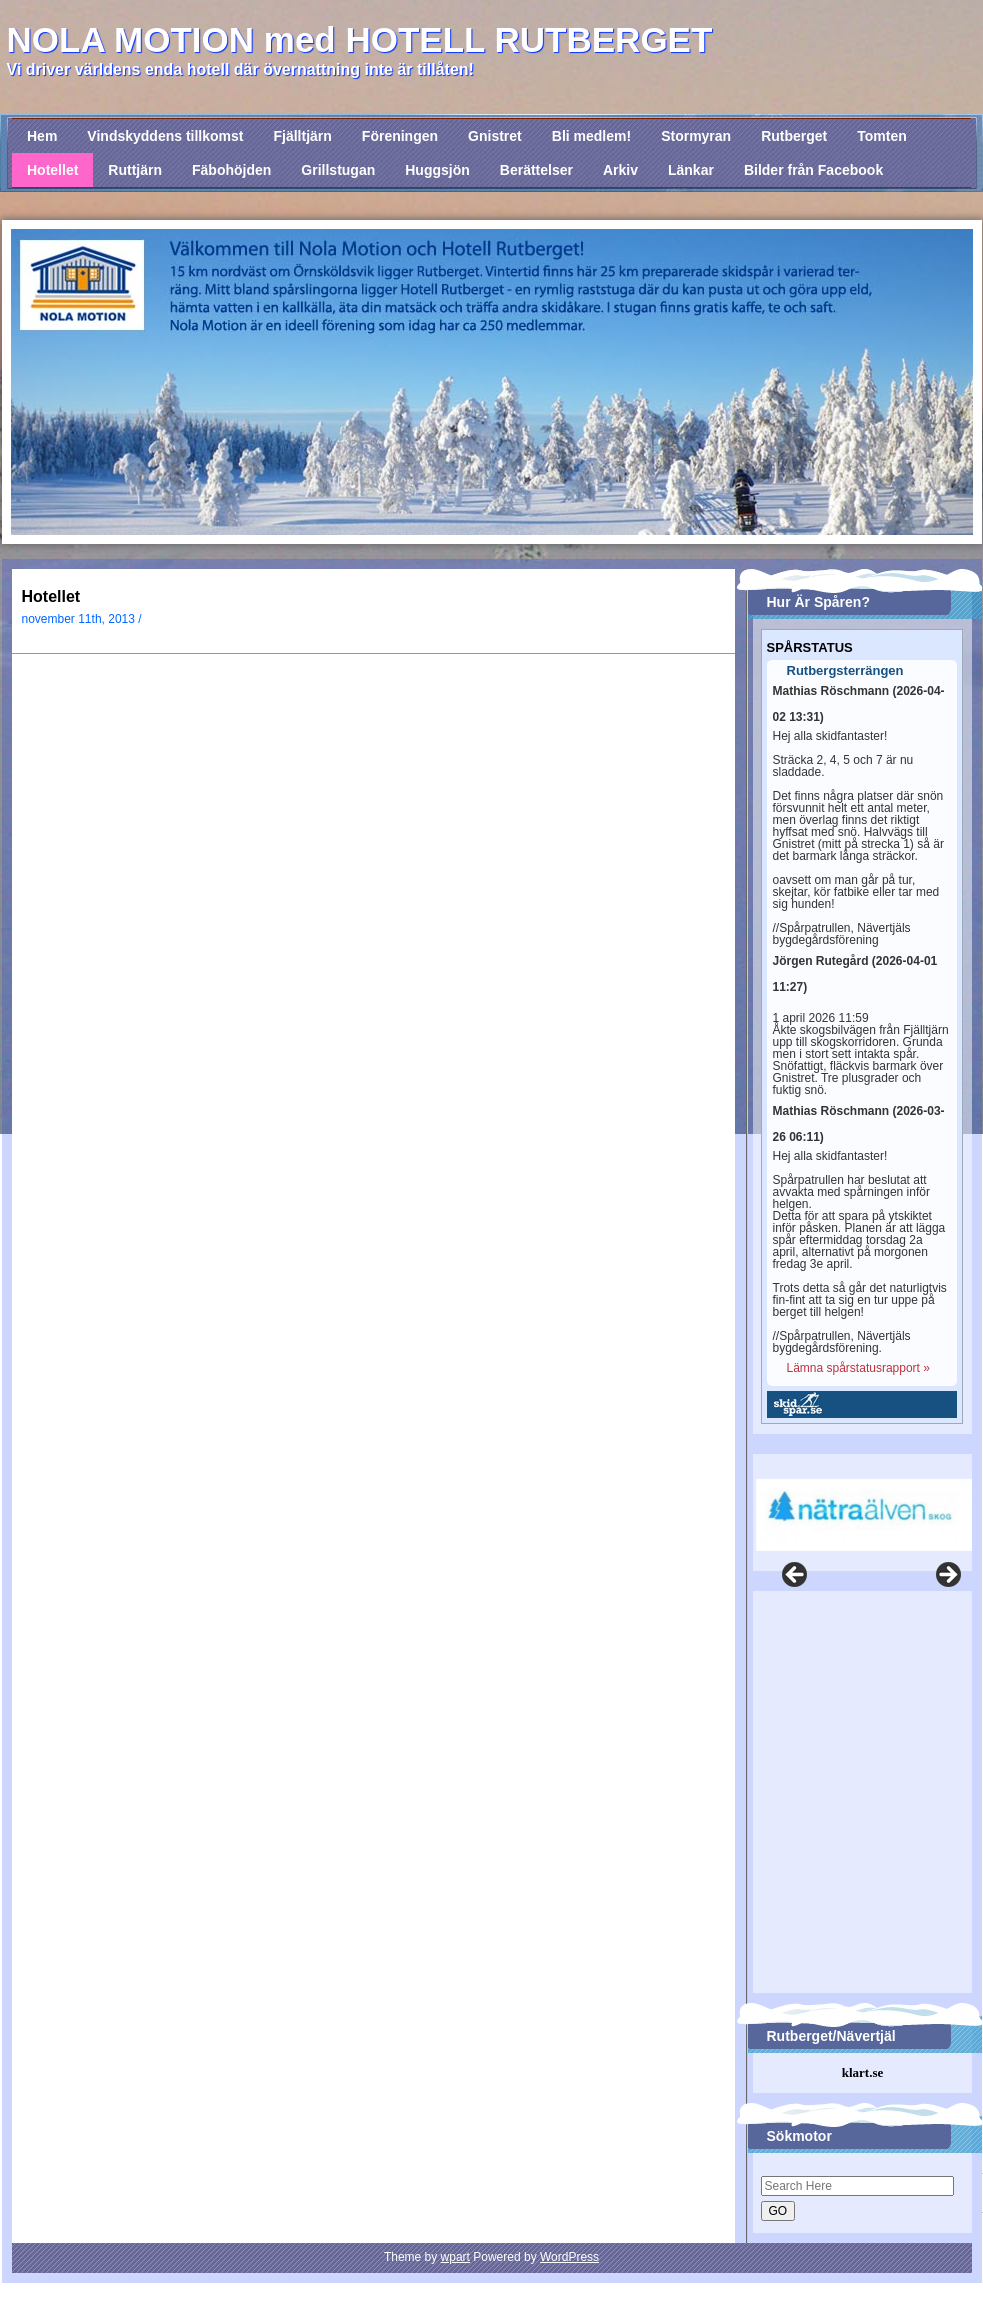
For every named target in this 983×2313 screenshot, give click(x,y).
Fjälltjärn (302, 136)
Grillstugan (338, 170)
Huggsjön (437, 170)
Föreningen (400, 136)
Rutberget (794, 136)
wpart (455, 2257)
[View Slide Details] (864, 1515)
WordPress (569, 2257)
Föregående (796, 1576)
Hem (42, 136)
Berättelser (536, 170)
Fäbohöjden (231, 170)
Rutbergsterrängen (845, 671)
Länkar (691, 170)
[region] (859, 1502)
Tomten (882, 136)
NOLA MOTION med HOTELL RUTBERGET (360, 39)
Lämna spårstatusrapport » (858, 1368)
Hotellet (52, 170)
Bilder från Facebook (813, 170)
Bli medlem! (591, 136)
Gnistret (495, 136)
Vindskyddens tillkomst (165, 136)
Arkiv (620, 170)
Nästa (947, 1576)
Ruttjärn (135, 170)
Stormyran (696, 136)
